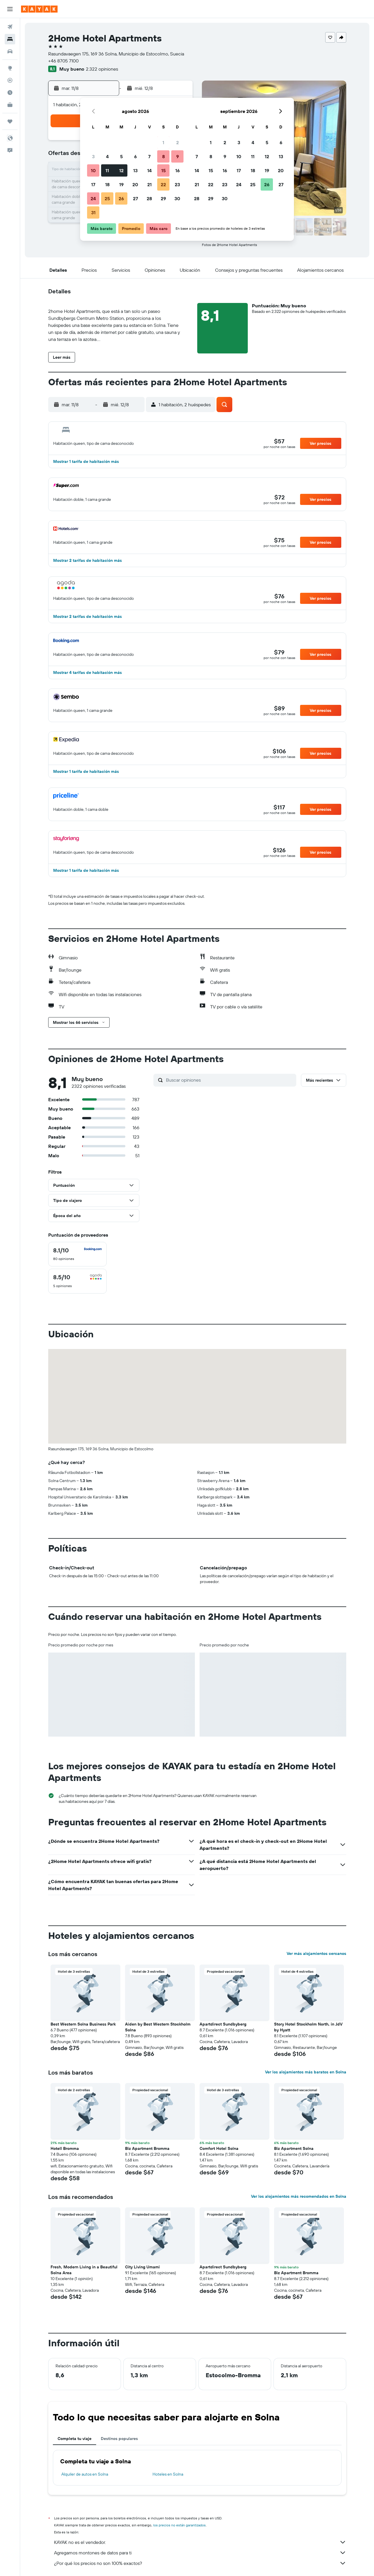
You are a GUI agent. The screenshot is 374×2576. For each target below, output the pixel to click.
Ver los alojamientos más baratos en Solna (305, 2072)
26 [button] (121, 198)
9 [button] (177, 156)
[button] (10, 9)
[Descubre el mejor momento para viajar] (10, 92)
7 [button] (149, 156)
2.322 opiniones (102, 69)
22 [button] (163, 184)
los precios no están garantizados (179, 2525)
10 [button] (93, 170)
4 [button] (107, 156)
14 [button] (149, 170)
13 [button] (135, 170)
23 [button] (177, 184)
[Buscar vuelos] (10, 27)
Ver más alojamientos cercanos (316, 1953)
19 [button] (121, 184)
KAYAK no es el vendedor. (200, 2542)
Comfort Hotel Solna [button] (219, 2148)
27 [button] (135, 198)
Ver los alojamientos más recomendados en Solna (298, 2196)
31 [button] (93, 212)
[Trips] (10, 121)
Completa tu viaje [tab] (74, 2438)
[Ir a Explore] (10, 68)
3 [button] (93, 156)
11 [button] (107, 170)
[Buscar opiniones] (229, 1080)
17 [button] (93, 184)
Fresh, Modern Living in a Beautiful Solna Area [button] (84, 2269)
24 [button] (93, 198)
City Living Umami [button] (142, 2267)
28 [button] (149, 198)
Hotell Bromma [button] (65, 2148)
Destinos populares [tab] (119, 2438)
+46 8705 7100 (63, 61)
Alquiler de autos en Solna (84, 2474)
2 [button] (177, 142)
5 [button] (121, 156)
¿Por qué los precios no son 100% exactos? (200, 2563)
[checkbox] (77, 1254)
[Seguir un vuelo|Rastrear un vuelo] (10, 80)
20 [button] (135, 184)
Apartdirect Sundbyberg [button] (223, 2024)
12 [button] (121, 170)
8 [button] (163, 156)
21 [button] (149, 184)
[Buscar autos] (10, 51)
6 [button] (135, 156)
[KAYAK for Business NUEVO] (10, 105)
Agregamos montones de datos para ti (200, 2552)
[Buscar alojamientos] (10, 39)
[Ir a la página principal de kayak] (39, 9)
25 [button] (107, 198)
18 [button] (107, 184)
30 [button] (177, 198)
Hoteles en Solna (168, 2474)
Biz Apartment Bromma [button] (147, 2148)
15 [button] (163, 170)
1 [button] (163, 142)
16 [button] (177, 170)
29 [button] (163, 198)
